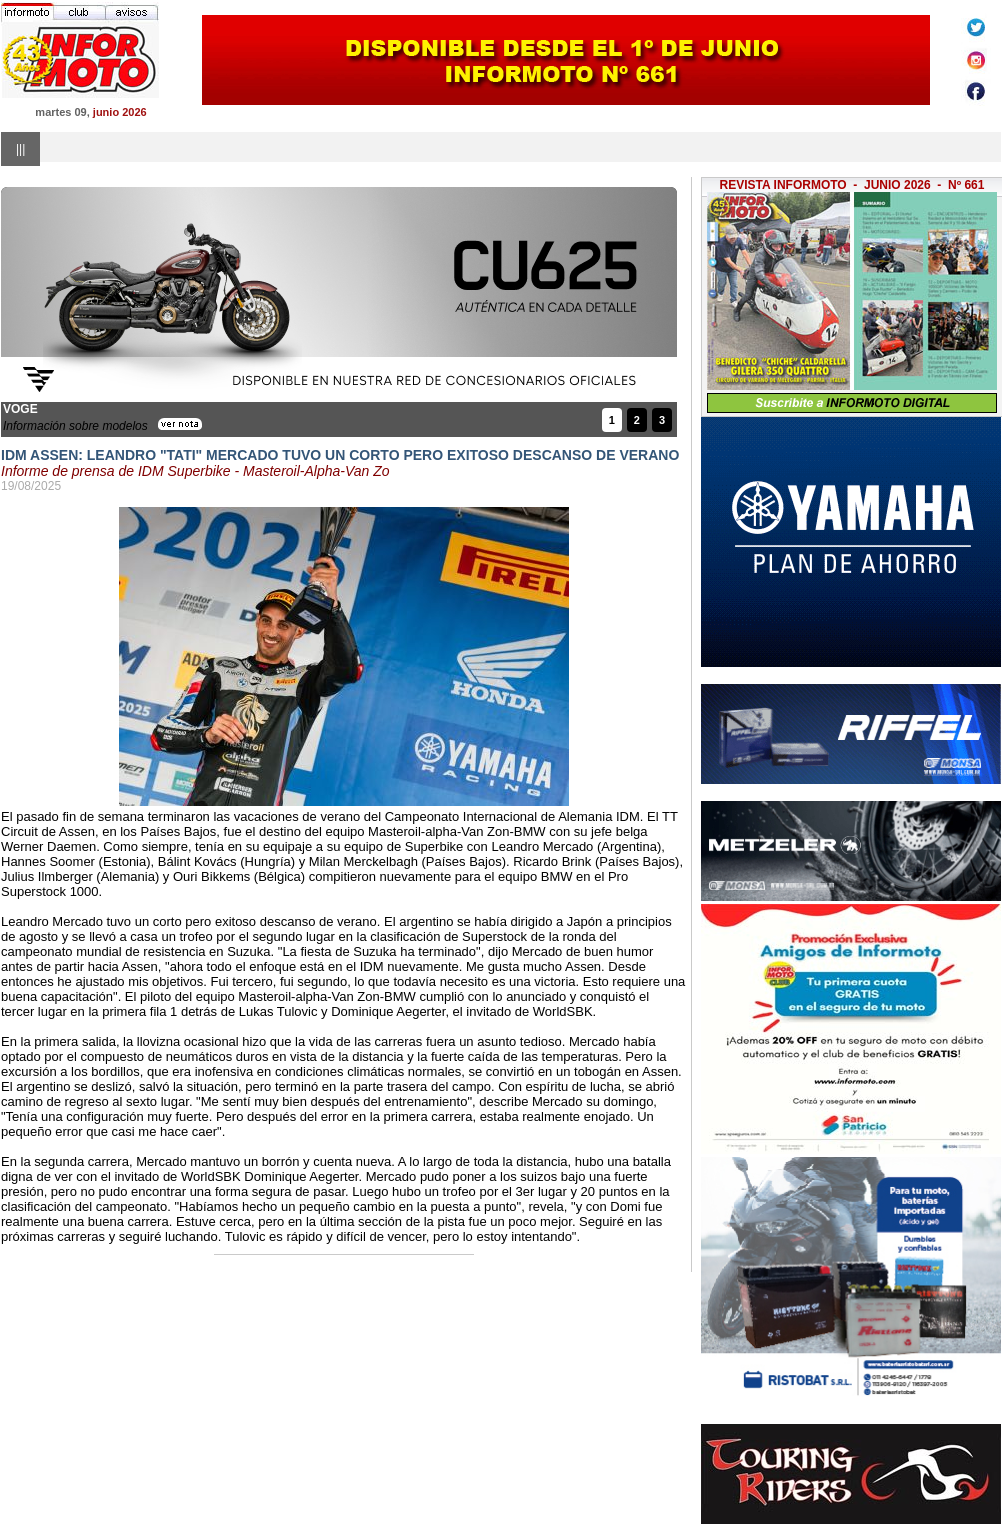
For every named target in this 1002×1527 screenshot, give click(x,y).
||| (20, 149)
